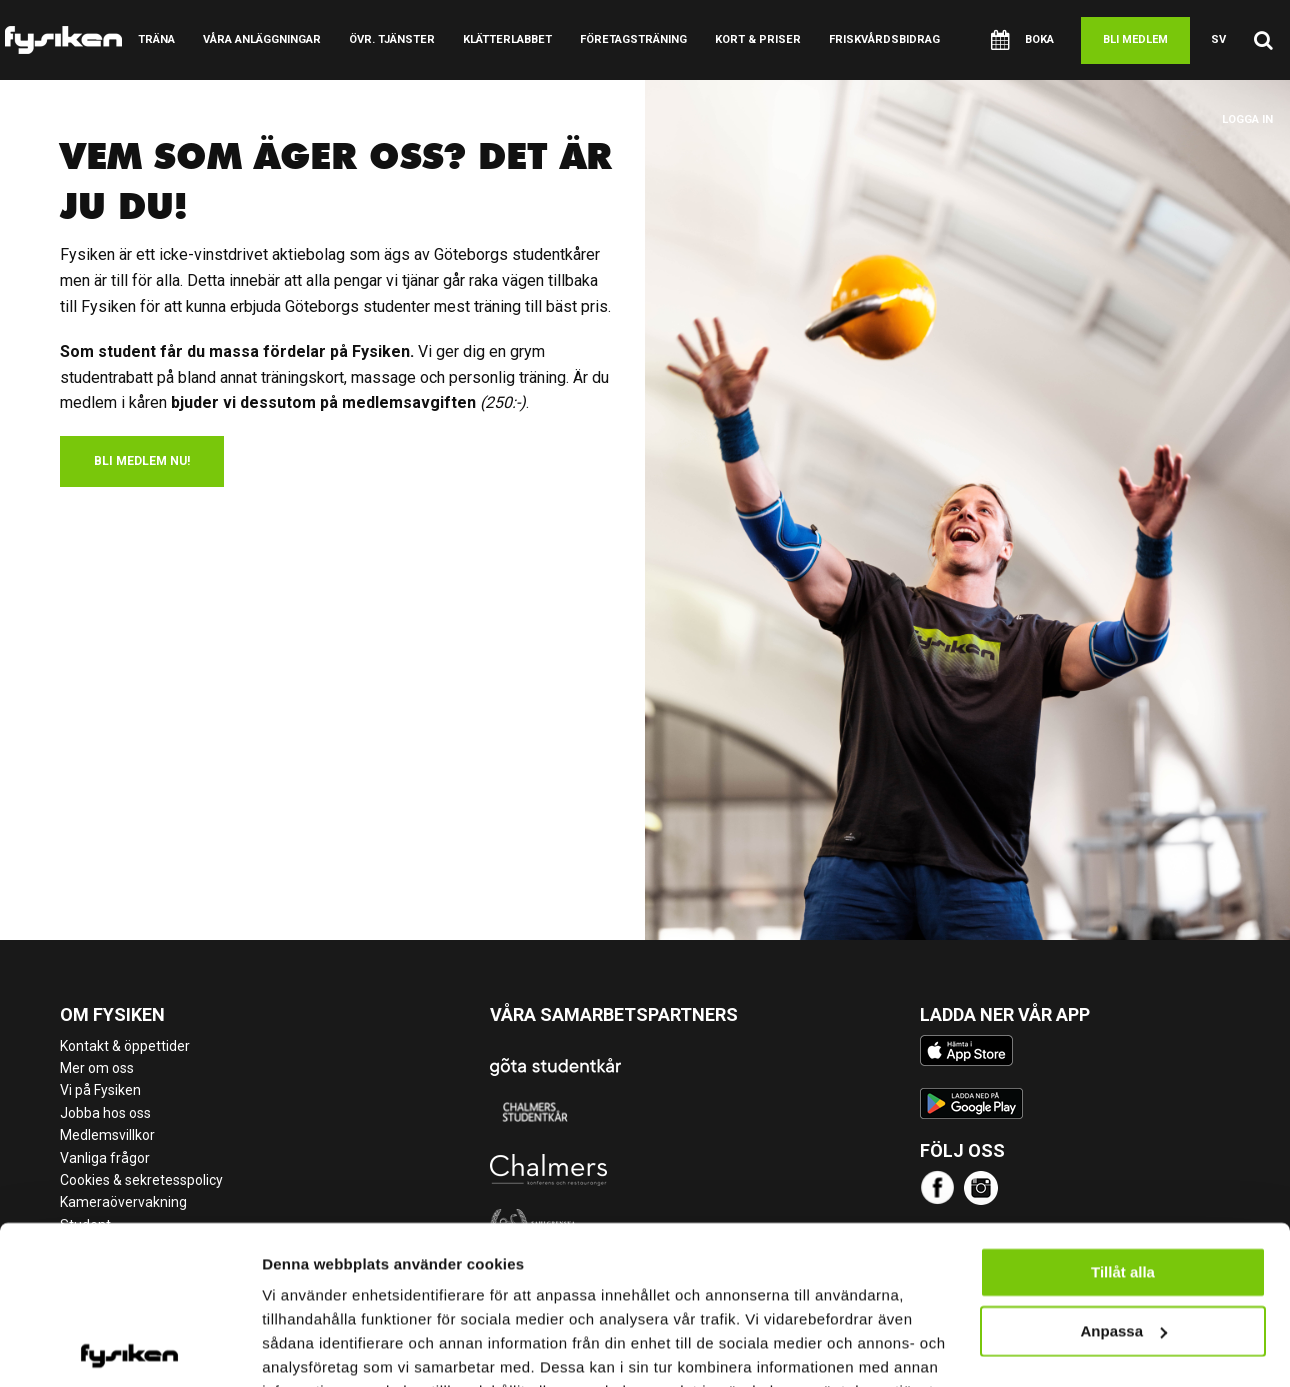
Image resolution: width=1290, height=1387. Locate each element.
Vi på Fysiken (100, 1090)
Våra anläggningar (262, 39)
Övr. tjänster (392, 39)
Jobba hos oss (105, 1113)
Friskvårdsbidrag (884, 39)
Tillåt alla (1123, 1173)
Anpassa (1123, 1231)
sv (1218, 39)
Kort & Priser (758, 39)
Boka (1022, 40)
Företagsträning (633, 39)
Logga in (1247, 119)
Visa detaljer (306, 1347)
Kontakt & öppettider (125, 1046)
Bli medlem (1135, 39)
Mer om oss (97, 1068)
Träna (156, 39)
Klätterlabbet (507, 39)
